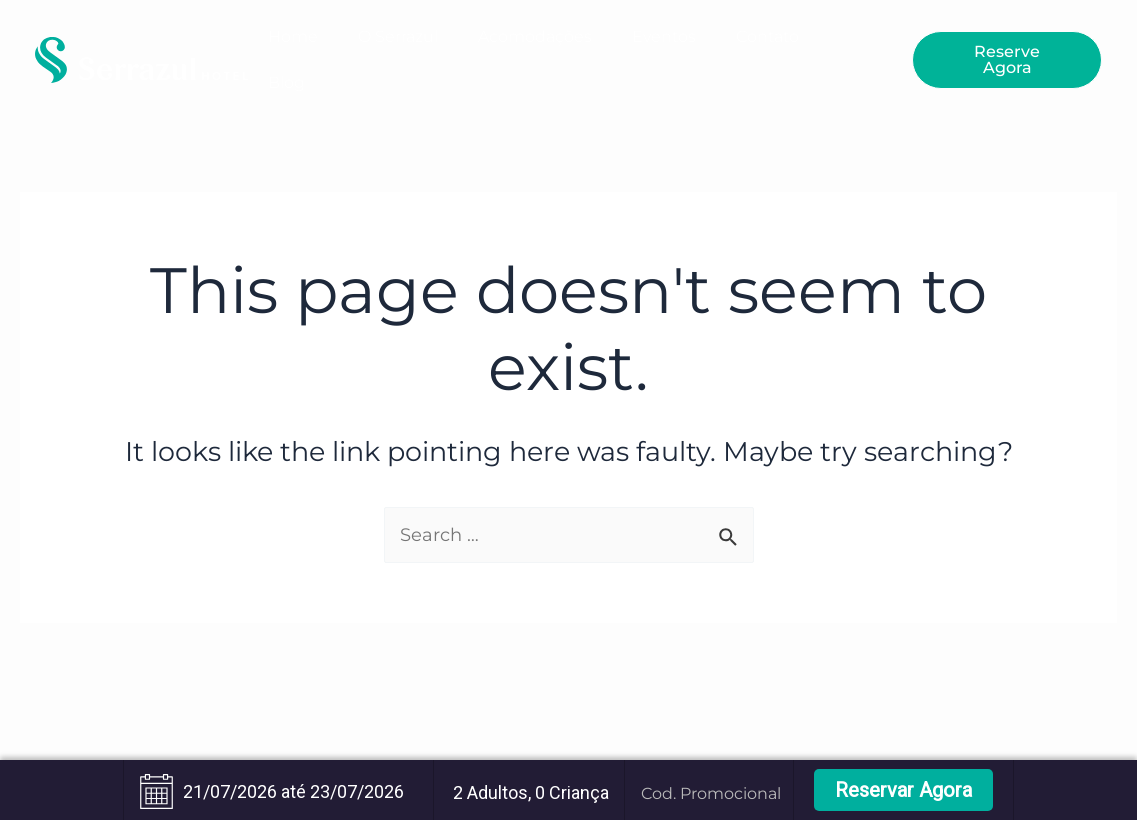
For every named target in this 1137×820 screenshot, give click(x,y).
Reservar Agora (903, 790)
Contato (767, 36)
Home (293, 36)
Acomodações (535, 36)
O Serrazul (398, 36)
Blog (286, 82)
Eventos (664, 36)
